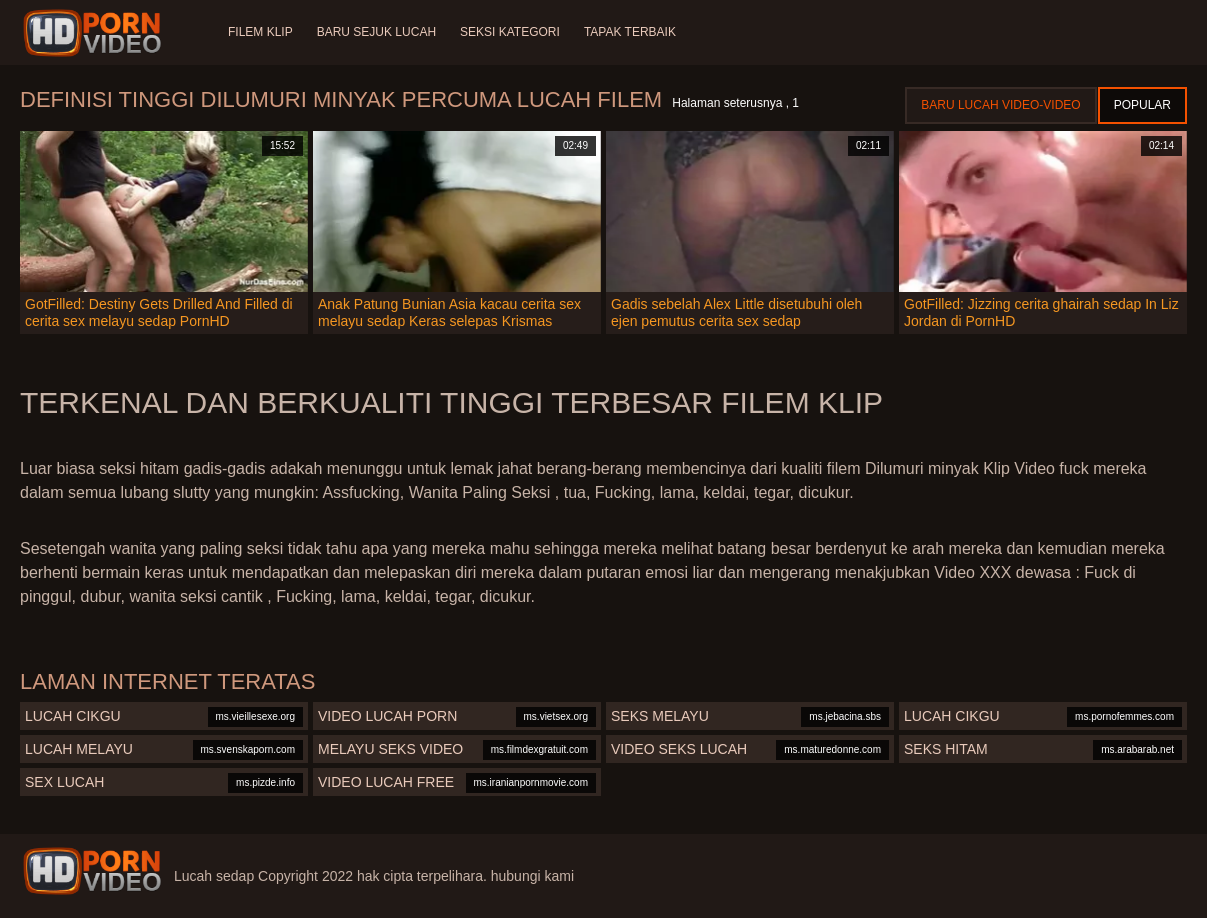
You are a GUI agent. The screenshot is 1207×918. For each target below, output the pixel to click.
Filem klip (260, 32)
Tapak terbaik (630, 32)
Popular (1142, 105)
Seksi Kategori (510, 32)
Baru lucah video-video (1000, 105)
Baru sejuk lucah (376, 32)
